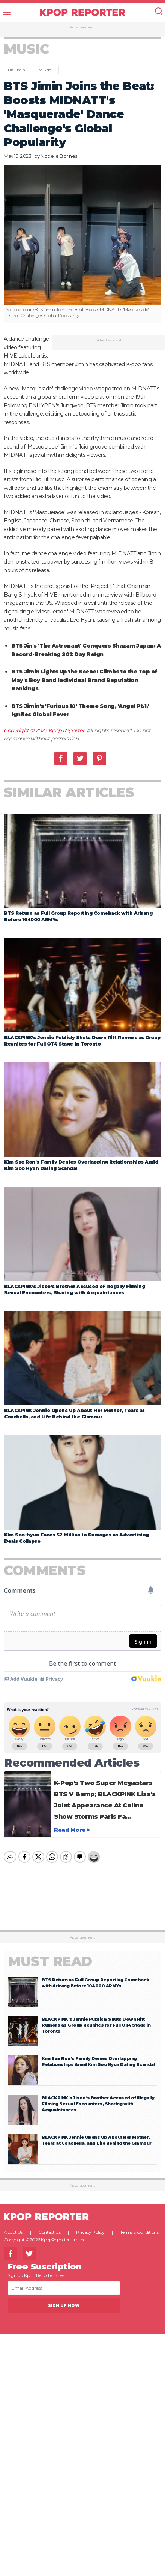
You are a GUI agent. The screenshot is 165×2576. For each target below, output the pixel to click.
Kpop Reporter (66, 730)
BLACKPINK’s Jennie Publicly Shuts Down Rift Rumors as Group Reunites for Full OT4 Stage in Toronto (96, 2018)
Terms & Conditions (139, 2226)
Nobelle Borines (58, 156)
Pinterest (99, 758)
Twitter (80, 758)
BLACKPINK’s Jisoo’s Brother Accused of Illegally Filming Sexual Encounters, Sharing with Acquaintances (98, 2097)
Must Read (50, 1955)
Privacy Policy (90, 2226)
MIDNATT (47, 69)
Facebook (61, 758)
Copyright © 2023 (26, 730)
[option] (82, 244)
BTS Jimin (16, 69)
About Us (13, 2226)
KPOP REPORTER (82, 12)
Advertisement (82, 27)
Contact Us (49, 2226)
